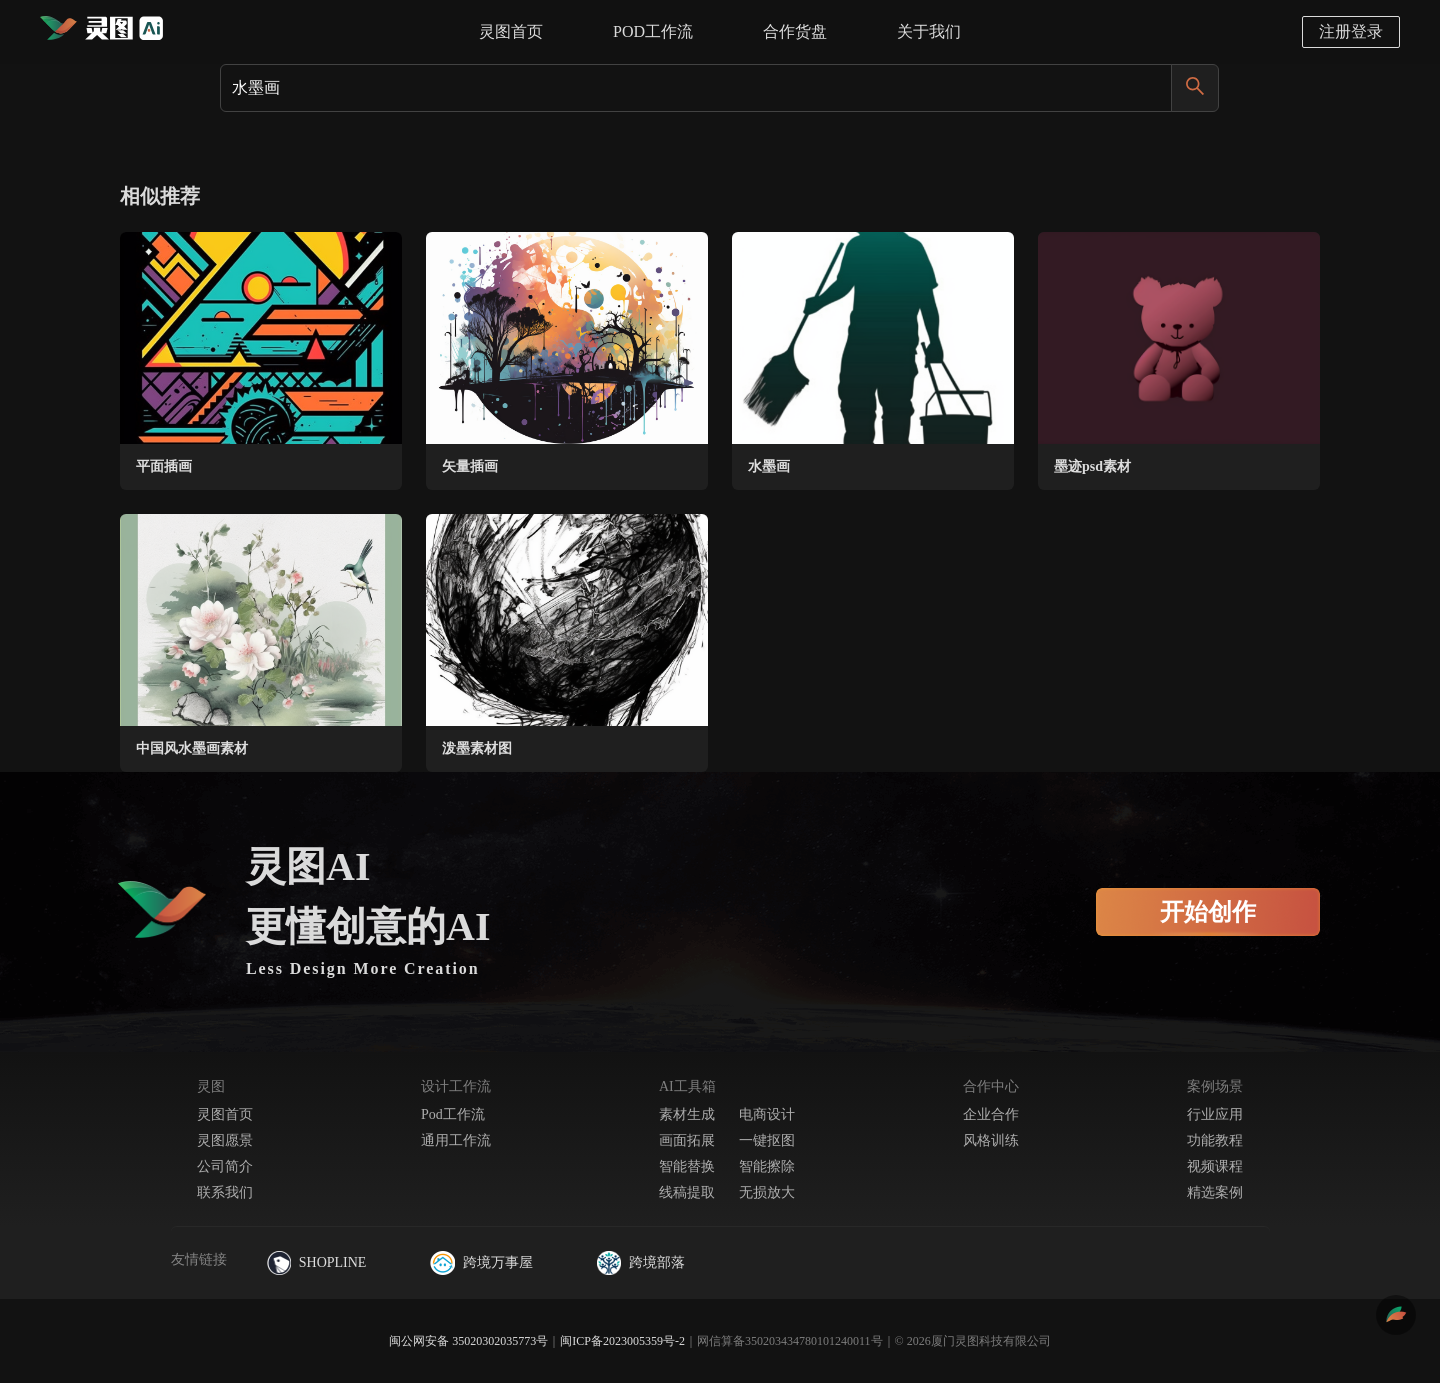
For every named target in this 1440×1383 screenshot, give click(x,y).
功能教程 (1215, 1140)
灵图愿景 (225, 1140)
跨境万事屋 (481, 1263)
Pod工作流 (453, 1114)
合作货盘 (795, 31)
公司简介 (225, 1166)
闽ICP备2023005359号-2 (622, 1341)
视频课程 (1215, 1166)
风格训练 (991, 1140)
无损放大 (767, 1192)
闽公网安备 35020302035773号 (468, 1341)
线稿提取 (687, 1192)
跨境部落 (641, 1263)
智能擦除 (767, 1166)
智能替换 (687, 1166)
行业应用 (1215, 1114)
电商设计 (767, 1114)
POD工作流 (653, 31)
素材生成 (687, 1114)
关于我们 (929, 31)
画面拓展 (687, 1140)
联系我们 (225, 1192)
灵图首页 (511, 31)
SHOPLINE (317, 1263)
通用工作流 (456, 1140)
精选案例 (1215, 1192)
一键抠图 (767, 1140)
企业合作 (991, 1114)
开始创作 (1208, 912)
